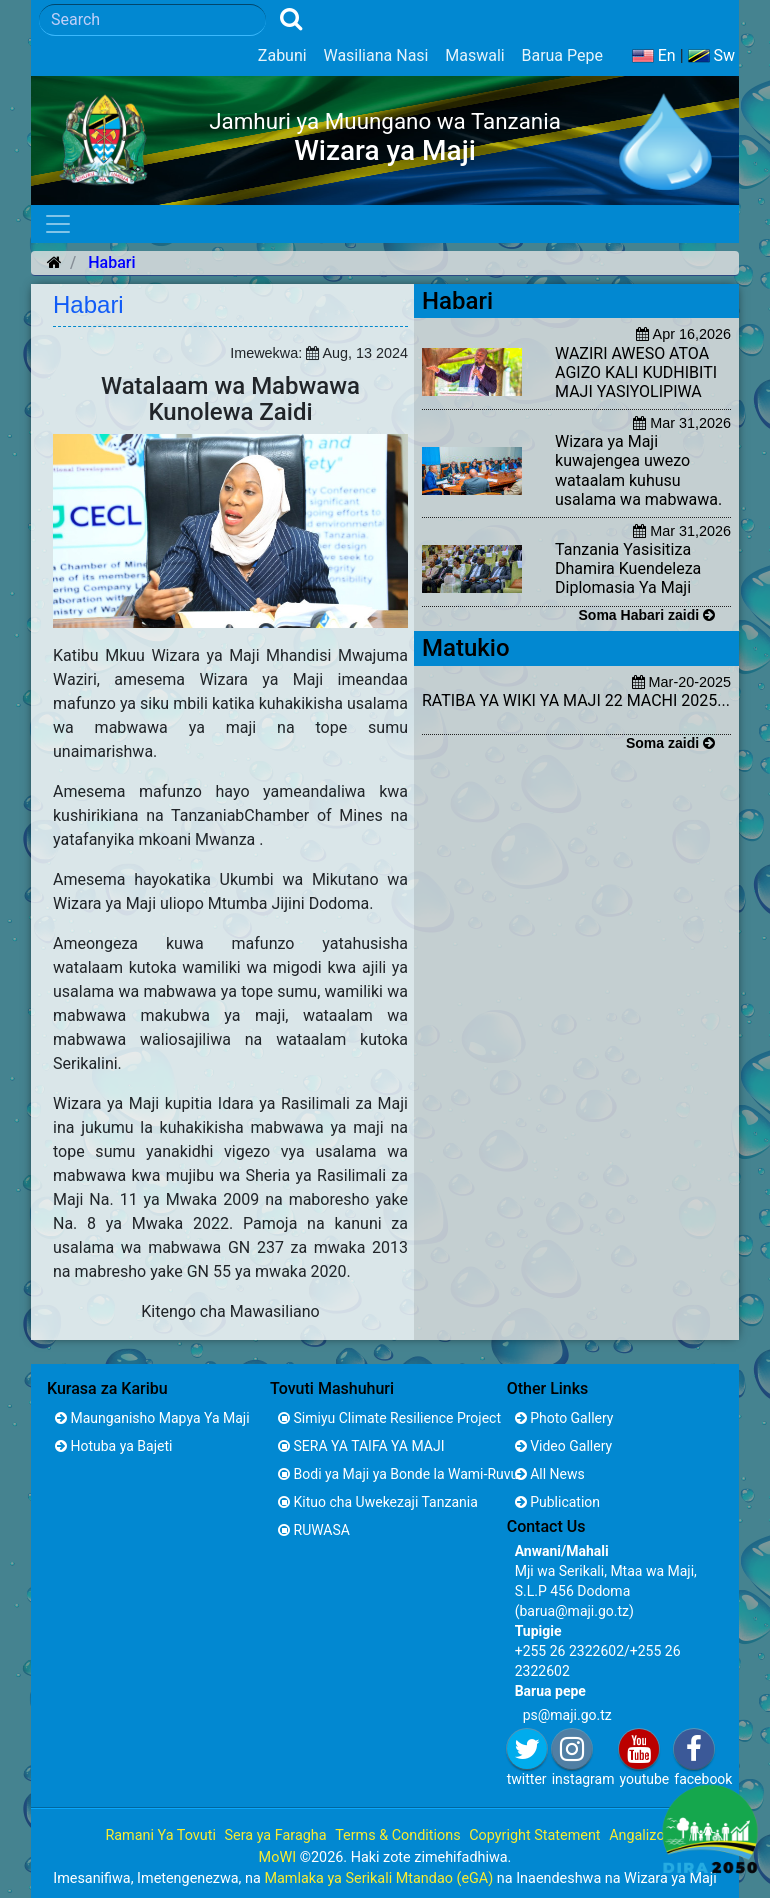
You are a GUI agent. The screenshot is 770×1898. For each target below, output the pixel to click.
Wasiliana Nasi (375, 55)
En (654, 55)
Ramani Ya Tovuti (160, 1835)
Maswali (474, 55)
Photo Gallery (564, 1418)
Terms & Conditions (397, 1835)
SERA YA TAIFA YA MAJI (361, 1446)
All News (550, 1474)
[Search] (152, 20)
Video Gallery (563, 1446)
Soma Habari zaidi (647, 615)
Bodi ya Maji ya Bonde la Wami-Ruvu (382, 1474)
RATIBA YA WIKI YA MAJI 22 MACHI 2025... (576, 700)
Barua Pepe (562, 55)
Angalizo (636, 1835)
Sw (712, 55)
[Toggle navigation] (58, 224)
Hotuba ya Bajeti (113, 1446)
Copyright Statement (534, 1835)
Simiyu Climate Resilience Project (382, 1418)
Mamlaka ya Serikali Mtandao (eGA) (378, 1878)
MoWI (279, 1857)
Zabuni (282, 55)
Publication (557, 1502)
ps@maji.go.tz (567, 1715)
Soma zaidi (670, 743)
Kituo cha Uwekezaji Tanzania (378, 1502)
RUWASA (314, 1530)
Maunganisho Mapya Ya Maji (152, 1418)
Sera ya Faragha (275, 1835)
